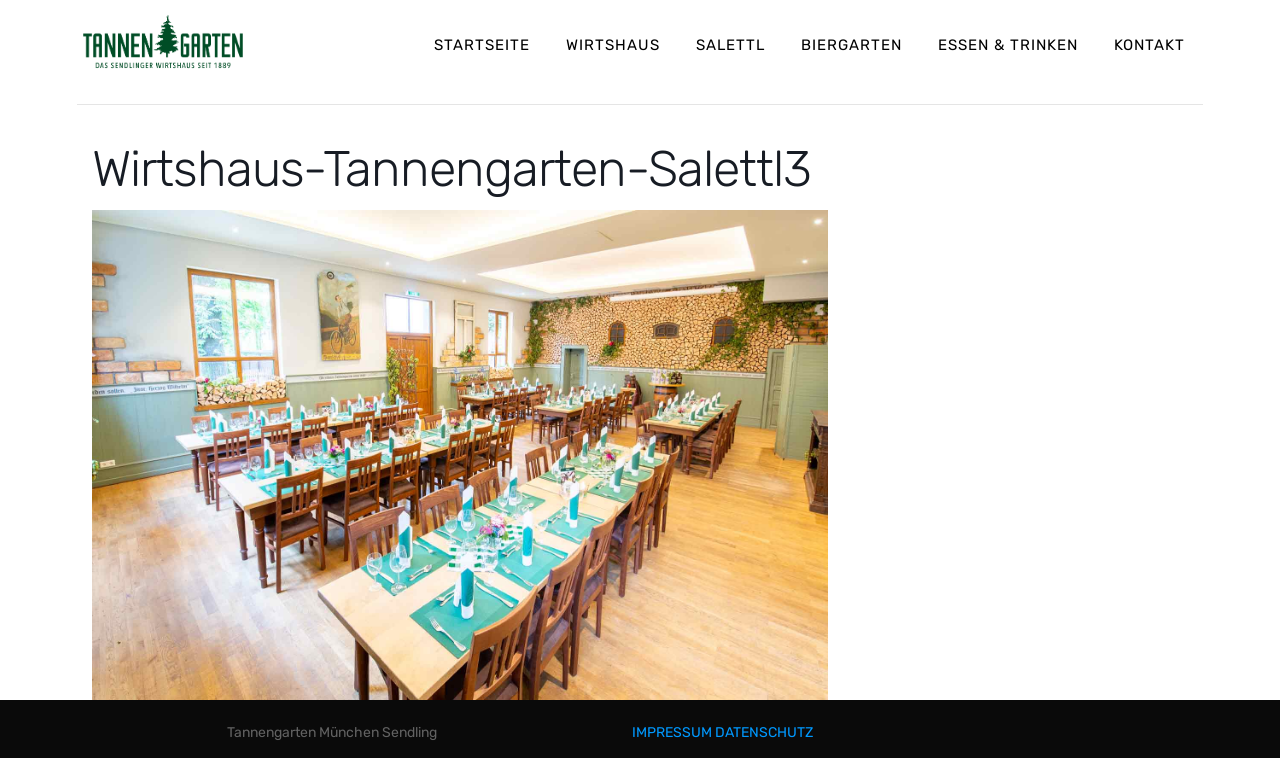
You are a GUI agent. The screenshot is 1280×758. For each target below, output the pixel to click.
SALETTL (730, 45)
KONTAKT (1149, 45)
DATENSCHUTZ (764, 732)
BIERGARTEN (851, 45)
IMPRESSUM (672, 732)
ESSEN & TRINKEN (1008, 45)
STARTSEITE (482, 45)
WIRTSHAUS (613, 45)
